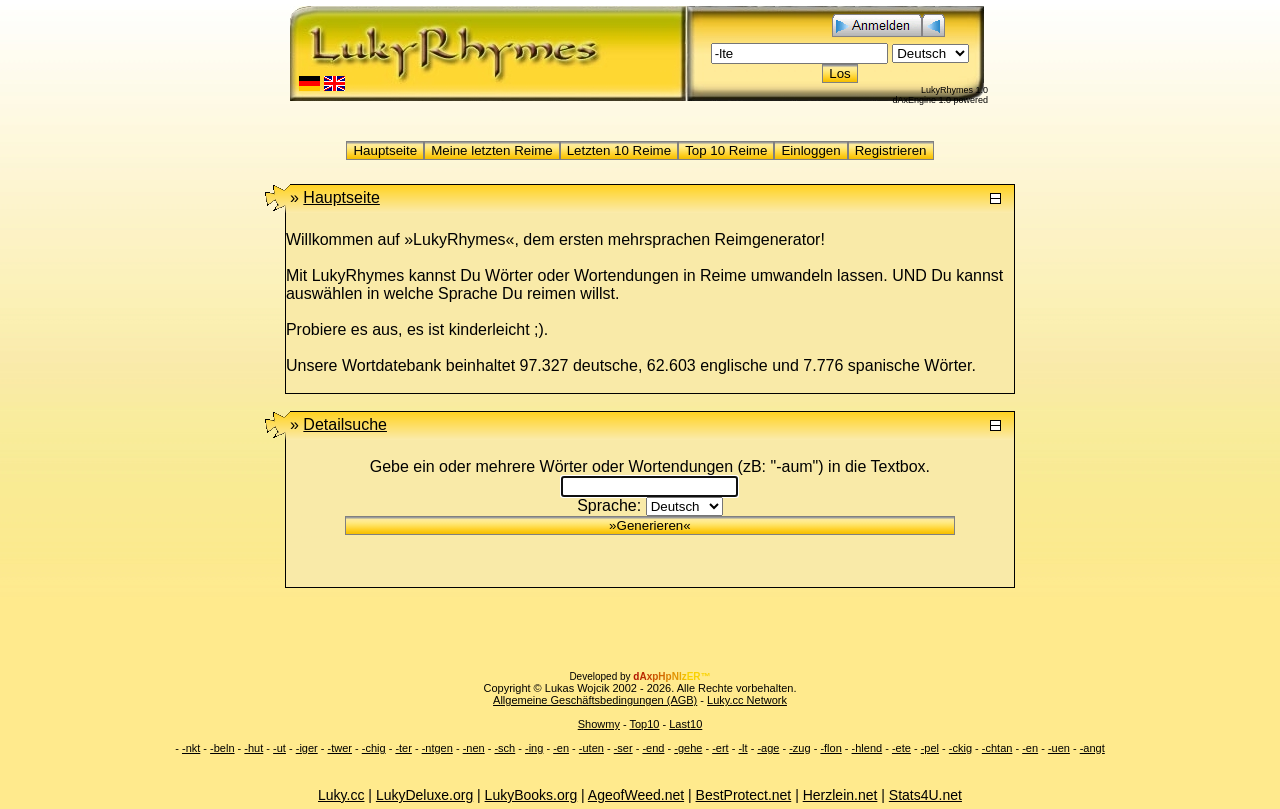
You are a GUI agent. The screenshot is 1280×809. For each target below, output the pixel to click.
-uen (1059, 748)
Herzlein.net (840, 795)
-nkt (191, 748)
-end (653, 748)
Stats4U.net (925, 795)
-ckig (960, 748)
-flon (830, 748)
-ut (279, 748)
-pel (930, 748)
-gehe (688, 748)
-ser (623, 748)
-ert (720, 748)
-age (768, 748)
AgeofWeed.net (636, 795)
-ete (901, 748)
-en (561, 748)
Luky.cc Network (747, 700)
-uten (591, 748)
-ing (534, 748)
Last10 (685, 724)
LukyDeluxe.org (424, 795)
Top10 (644, 724)
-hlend (867, 748)
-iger (307, 748)
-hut (253, 748)
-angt (1092, 748)
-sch (504, 748)
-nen (474, 748)
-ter (403, 748)
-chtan (997, 748)
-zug (799, 748)
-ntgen (437, 748)
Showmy (599, 724)
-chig (374, 748)
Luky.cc (341, 795)
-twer (340, 748)
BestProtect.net (744, 795)
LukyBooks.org (531, 795)
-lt (742, 748)
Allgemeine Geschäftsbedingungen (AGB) (595, 700)
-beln (222, 748)
